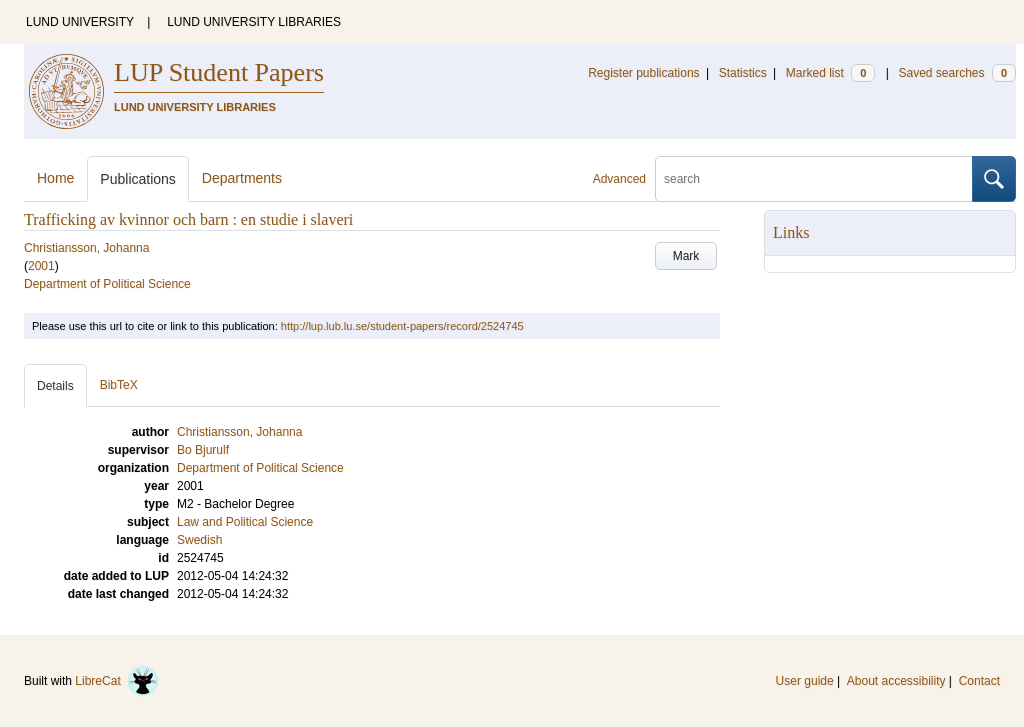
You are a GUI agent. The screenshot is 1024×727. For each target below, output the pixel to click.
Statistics (743, 73)
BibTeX (119, 385)
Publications (138, 179)
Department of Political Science (107, 284)
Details (55, 386)
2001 (41, 266)
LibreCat (117, 681)
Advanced (619, 179)
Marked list (830, 73)
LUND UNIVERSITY (80, 22)
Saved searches (957, 73)
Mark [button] (686, 256)
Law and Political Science (245, 522)
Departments (242, 178)
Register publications (643, 73)
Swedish (199, 540)
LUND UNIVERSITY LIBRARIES (254, 22)
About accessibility (896, 681)
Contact (979, 681)
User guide (805, 681)
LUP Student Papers (219, 72)
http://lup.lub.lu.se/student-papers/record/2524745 (402, 326)
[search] (814, 179)
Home (55, 178)
